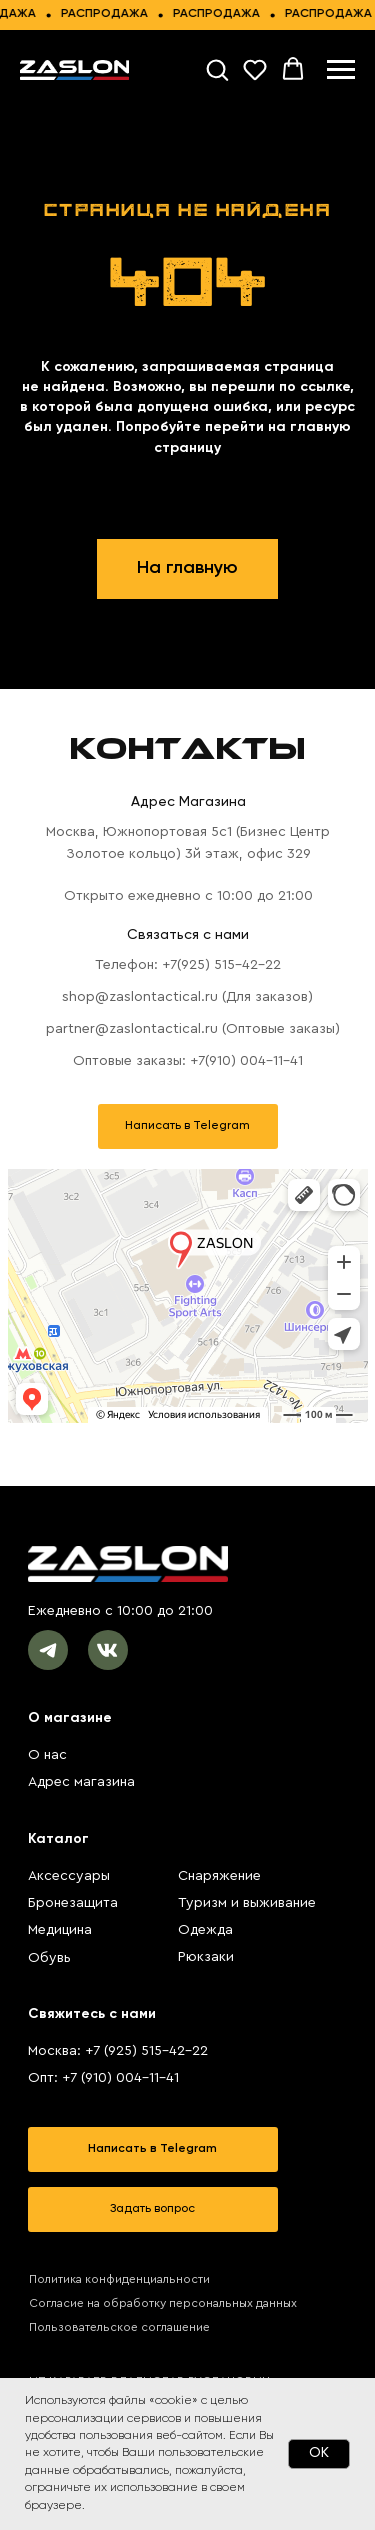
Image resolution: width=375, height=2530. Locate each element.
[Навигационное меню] (341, 70)
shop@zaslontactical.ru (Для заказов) (187, 997)
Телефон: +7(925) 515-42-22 (188, 965)
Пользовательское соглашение (119, 2327)
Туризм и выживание (247, 1903)
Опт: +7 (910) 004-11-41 (103, 2078)
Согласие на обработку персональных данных (163, 2303)
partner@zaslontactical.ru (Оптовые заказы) (193, 1029)
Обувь (49, 1958)
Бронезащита (73, 1903)
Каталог (58, 1839)
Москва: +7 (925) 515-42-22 (118, 2051)
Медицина (60, 1930)
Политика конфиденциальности (119, 2279)
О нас (47, 1755)
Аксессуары (69, 1876)
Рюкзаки (206, 1957)
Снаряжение (219, 1876)
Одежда (205, 1930)
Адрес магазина (81, 1782)
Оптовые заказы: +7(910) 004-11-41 (188, 1061)
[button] (217, 69)
